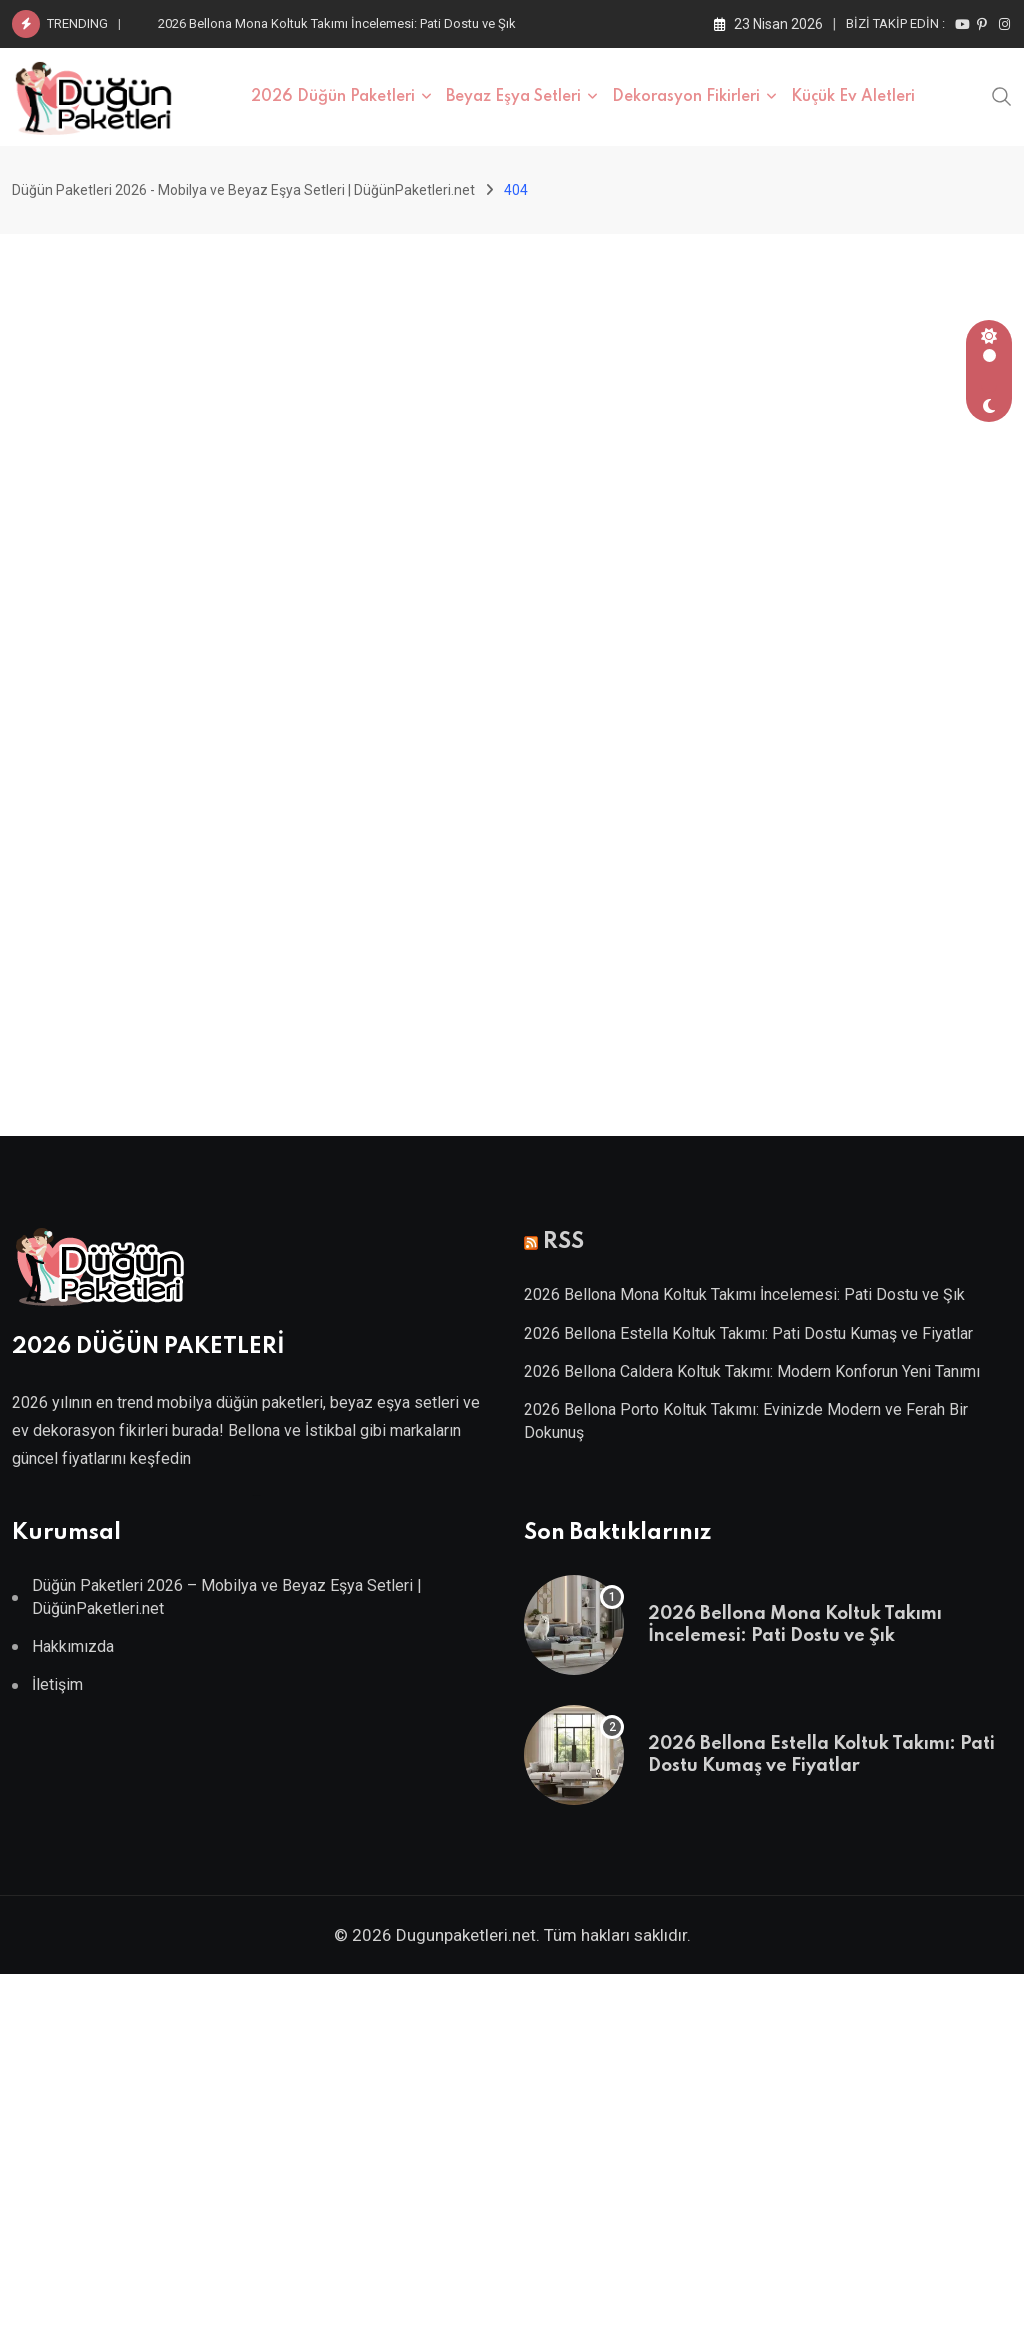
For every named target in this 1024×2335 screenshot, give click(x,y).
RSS (563, 1242)
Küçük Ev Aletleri (853, 97)
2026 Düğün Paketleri (333, 97)
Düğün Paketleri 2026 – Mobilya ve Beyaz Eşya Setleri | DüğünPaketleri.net (227, 1596)
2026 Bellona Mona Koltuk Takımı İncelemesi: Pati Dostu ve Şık (337, 23)
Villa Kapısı (256, 1495)
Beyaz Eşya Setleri (513, 97)
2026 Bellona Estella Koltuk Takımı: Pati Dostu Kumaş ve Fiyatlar (748, 1333)
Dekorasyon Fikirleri (686, 97)
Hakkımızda (73, 1646)
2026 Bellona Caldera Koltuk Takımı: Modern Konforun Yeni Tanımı (752, 1371)
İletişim (57, 1684)
